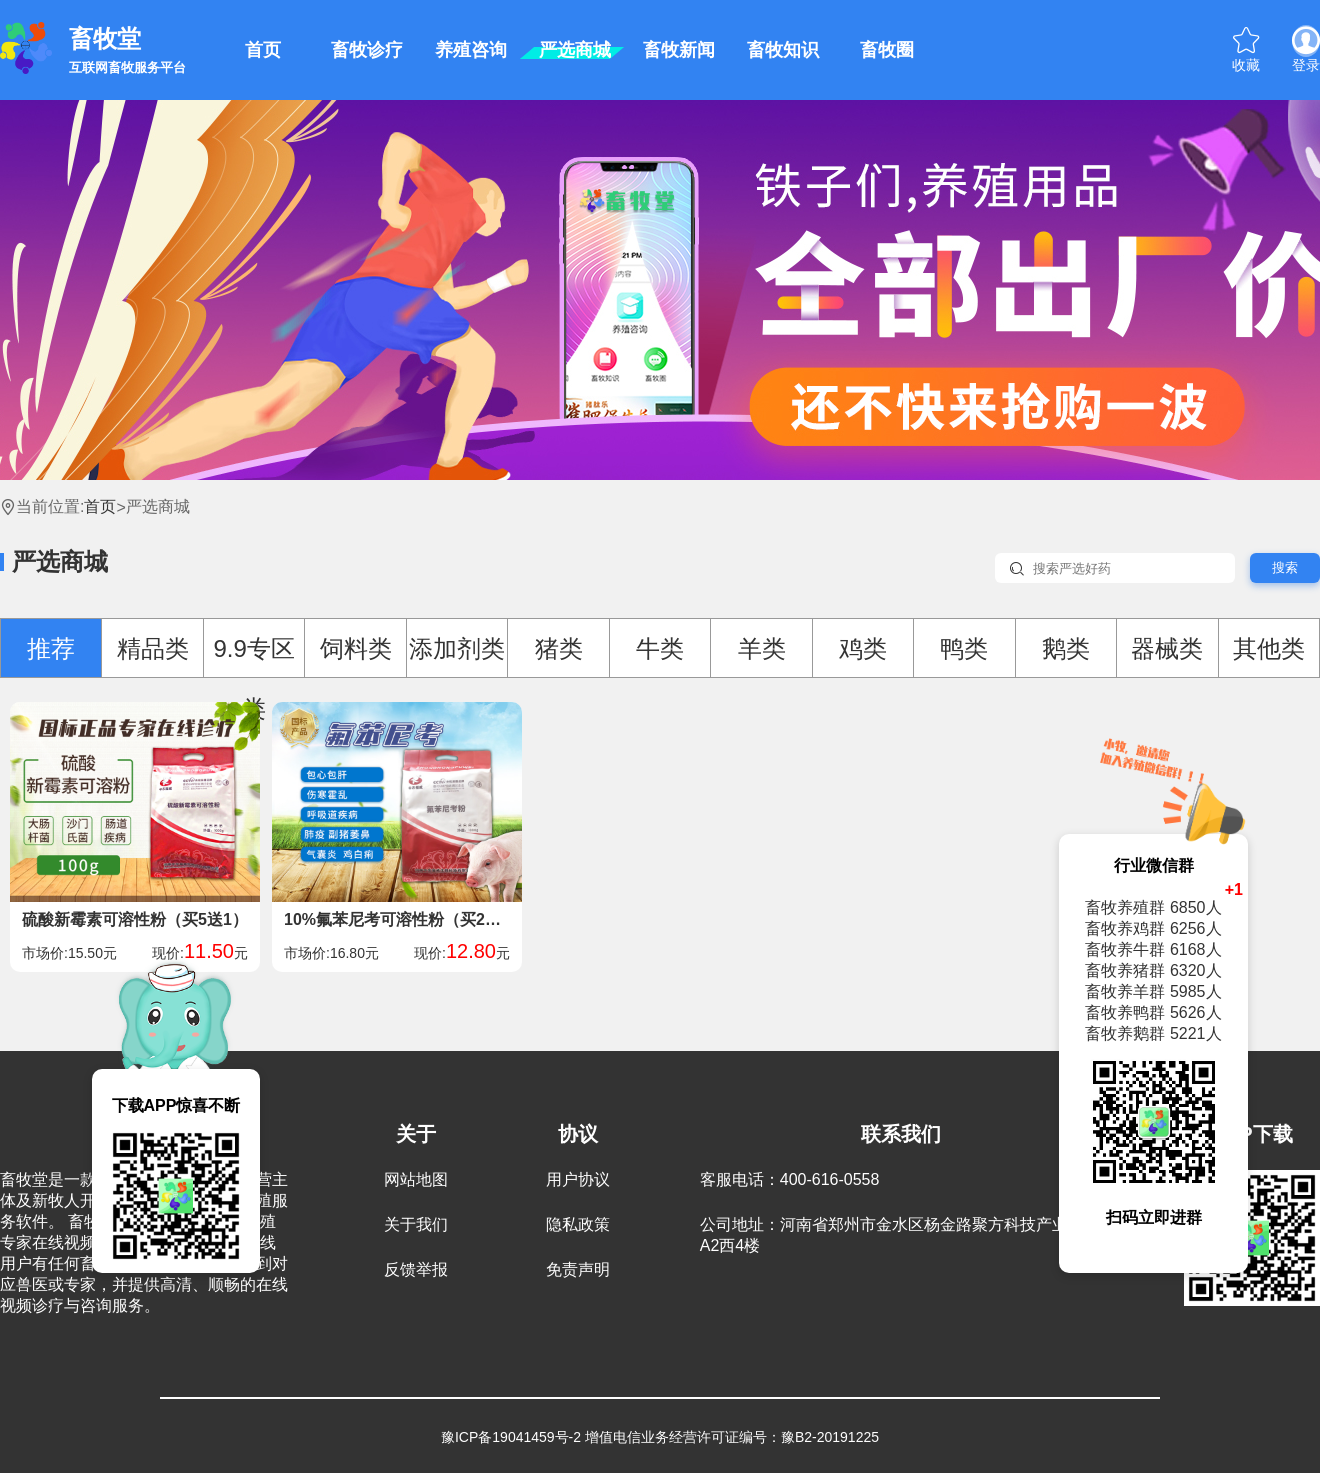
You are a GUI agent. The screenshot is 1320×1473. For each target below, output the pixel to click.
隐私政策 (578, 1224)
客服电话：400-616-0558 (790, 1179)
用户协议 (578, 1179)
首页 (100, 506)
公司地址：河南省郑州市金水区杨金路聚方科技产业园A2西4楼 (892, 1235)
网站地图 (416, 1179)
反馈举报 (416, 1269)
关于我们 (416, 1224)
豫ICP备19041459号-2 (511, 1437)
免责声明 (578, 1269)
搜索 (1285, 567)
